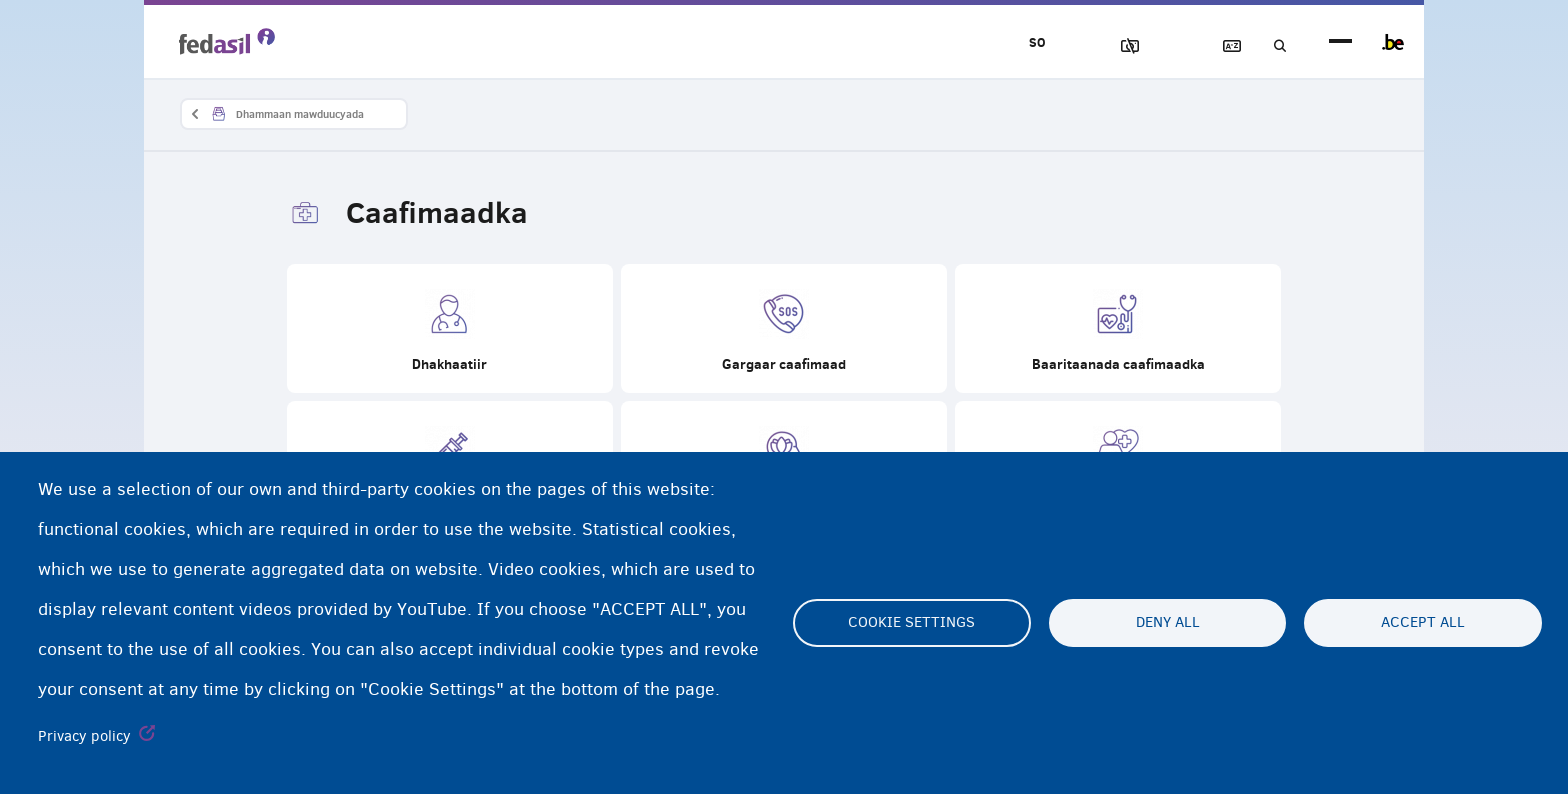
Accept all (1423, 623)
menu (1340, 42)
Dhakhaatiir (450, 330)
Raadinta (1272, 46)
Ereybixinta (1215, 46)
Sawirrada (1101, 46)
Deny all (1168, 623)
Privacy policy (84, 736)
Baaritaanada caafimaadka (1118, 330)
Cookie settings (911, 623)
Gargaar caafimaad (784, 330)
